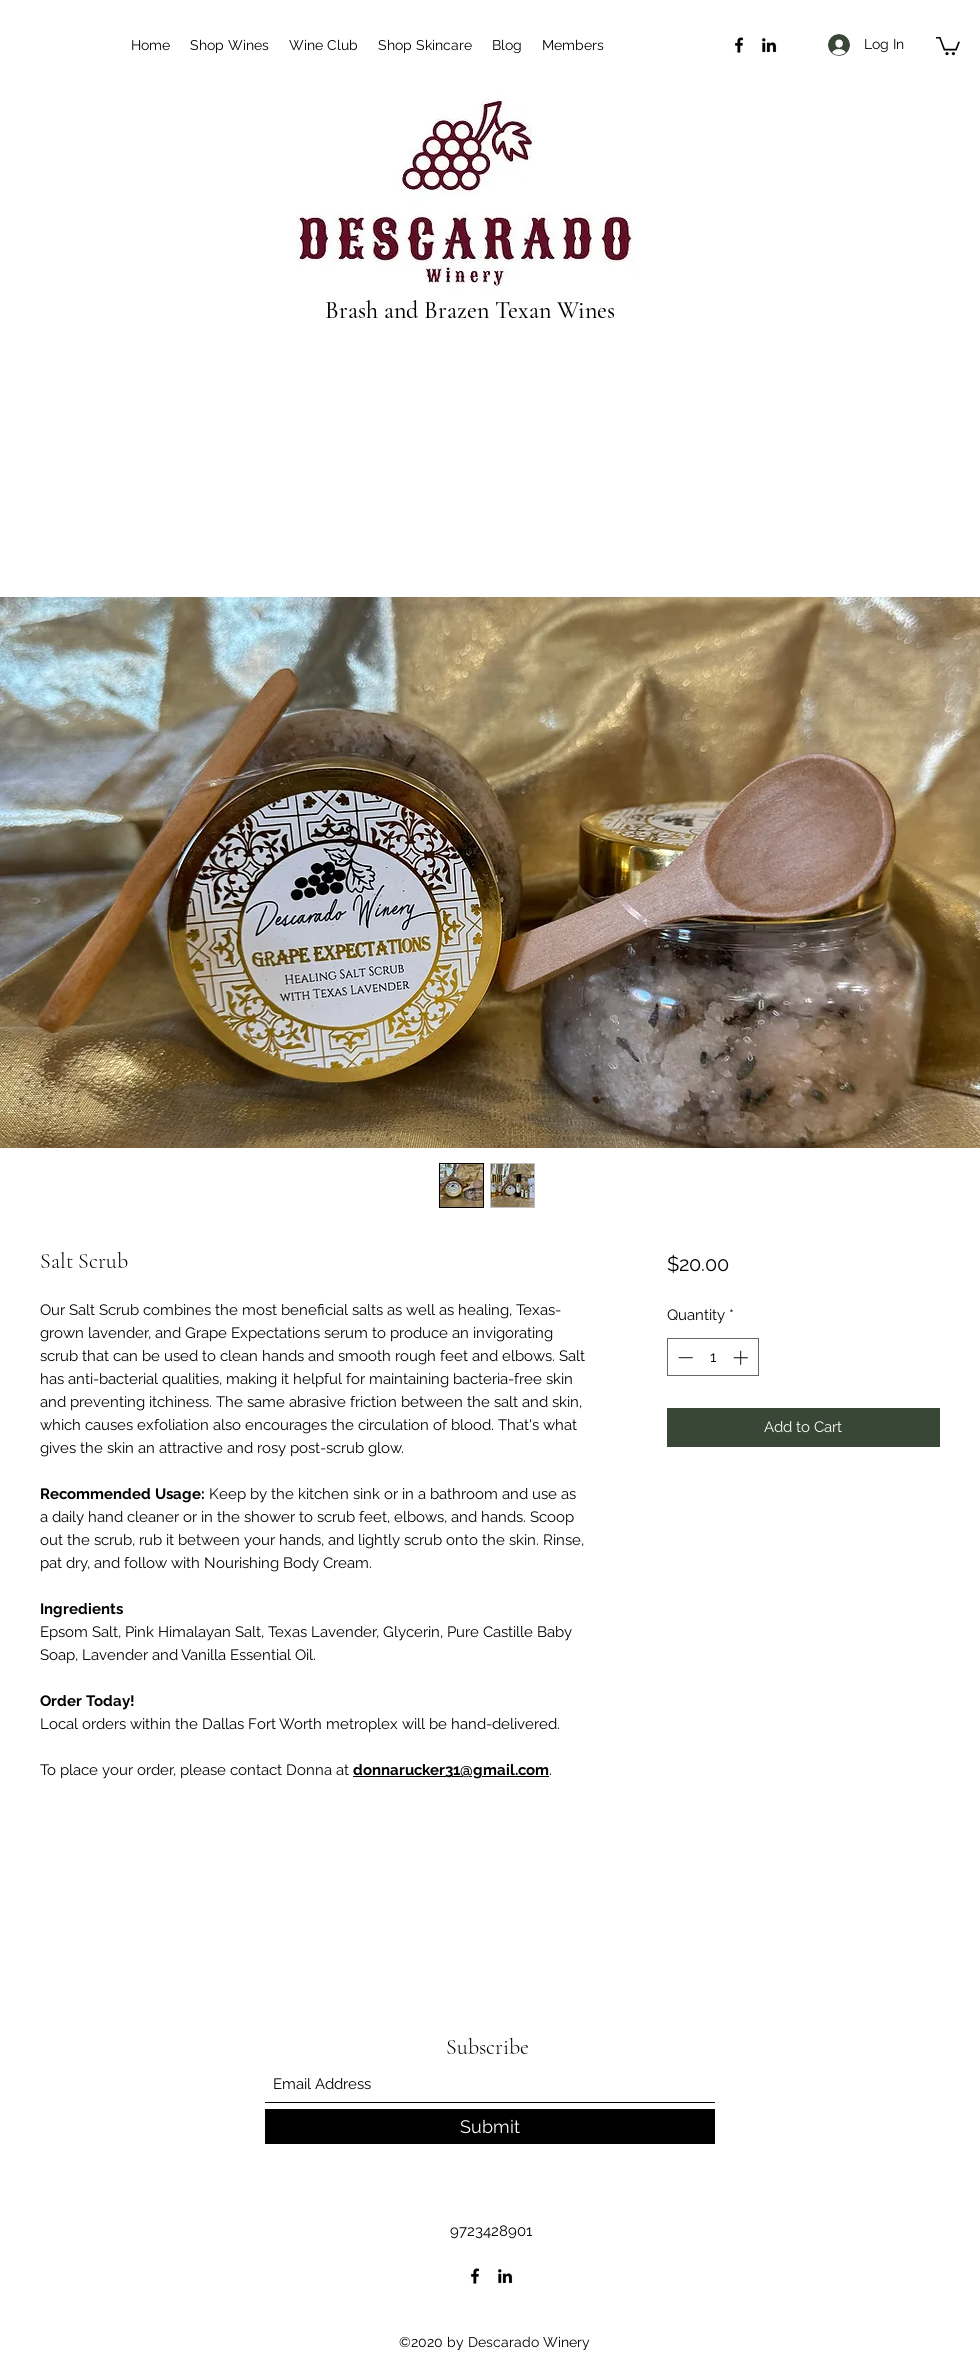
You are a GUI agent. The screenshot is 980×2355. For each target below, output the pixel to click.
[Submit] (490, 2126)
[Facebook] (739, 45)
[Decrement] (683, 1357)
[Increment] (742, 1357)
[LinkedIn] (769, 45)
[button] (948, 45)
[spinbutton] (712, 1357)
